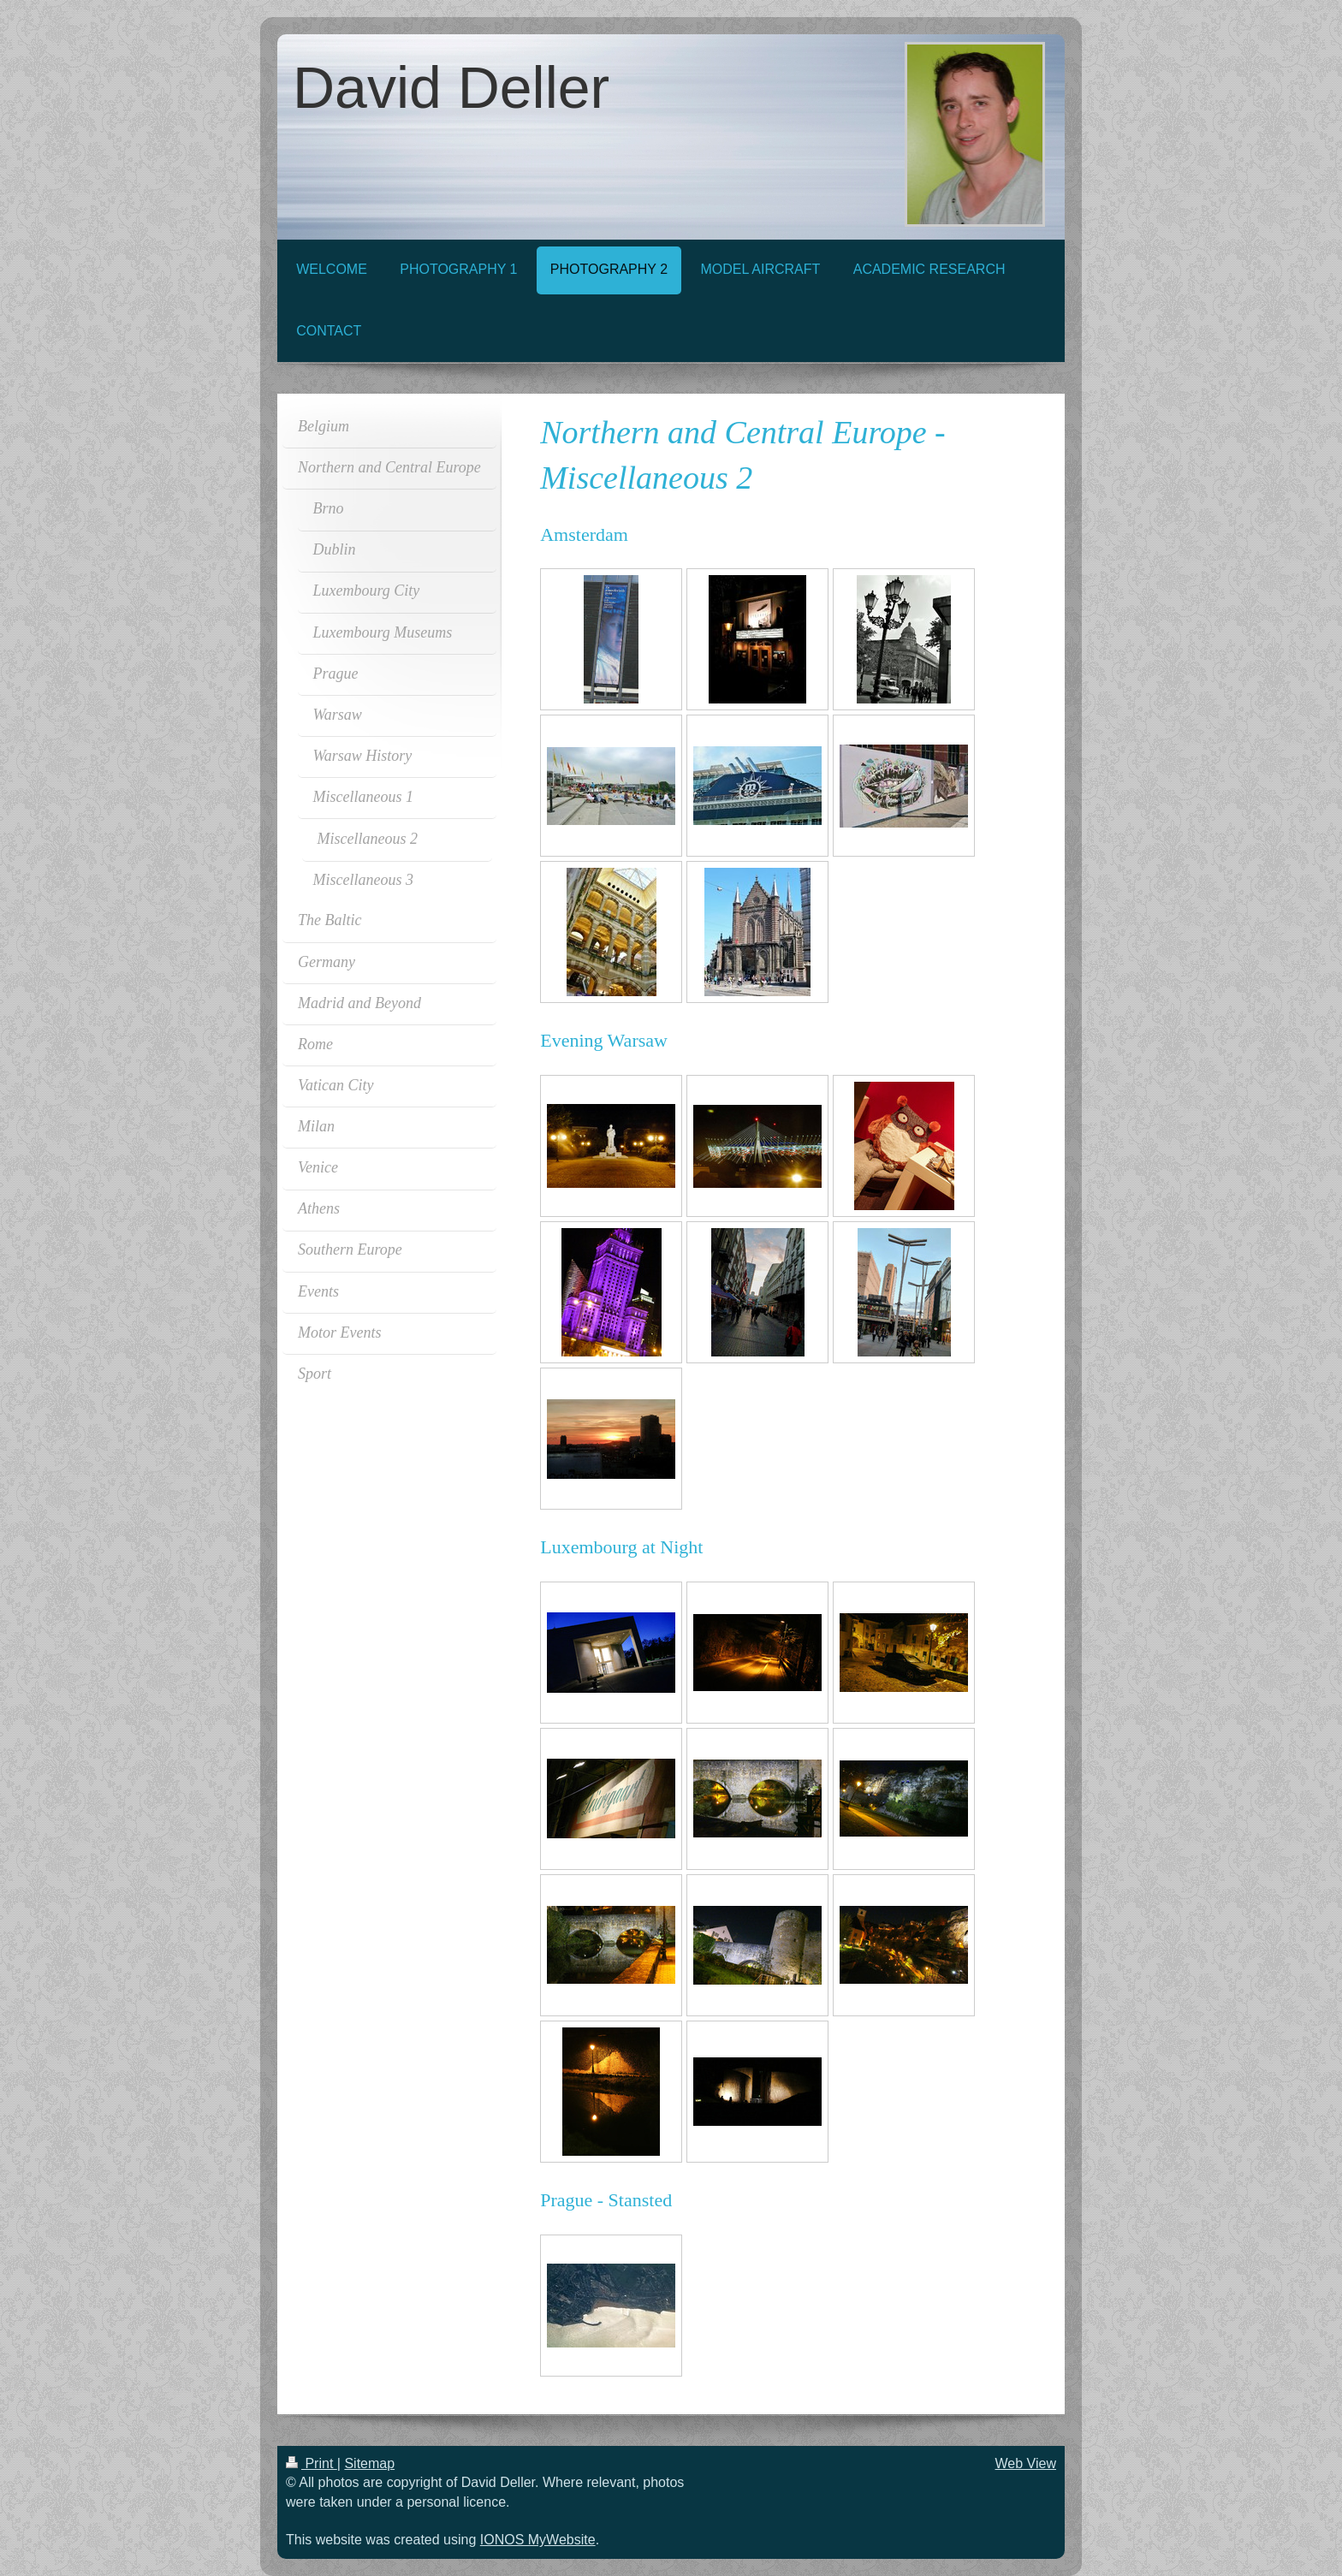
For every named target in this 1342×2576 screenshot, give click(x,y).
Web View (1025, 2463)
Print (311, 2463)
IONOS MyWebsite (538, 2539)
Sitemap (369, 2463)
